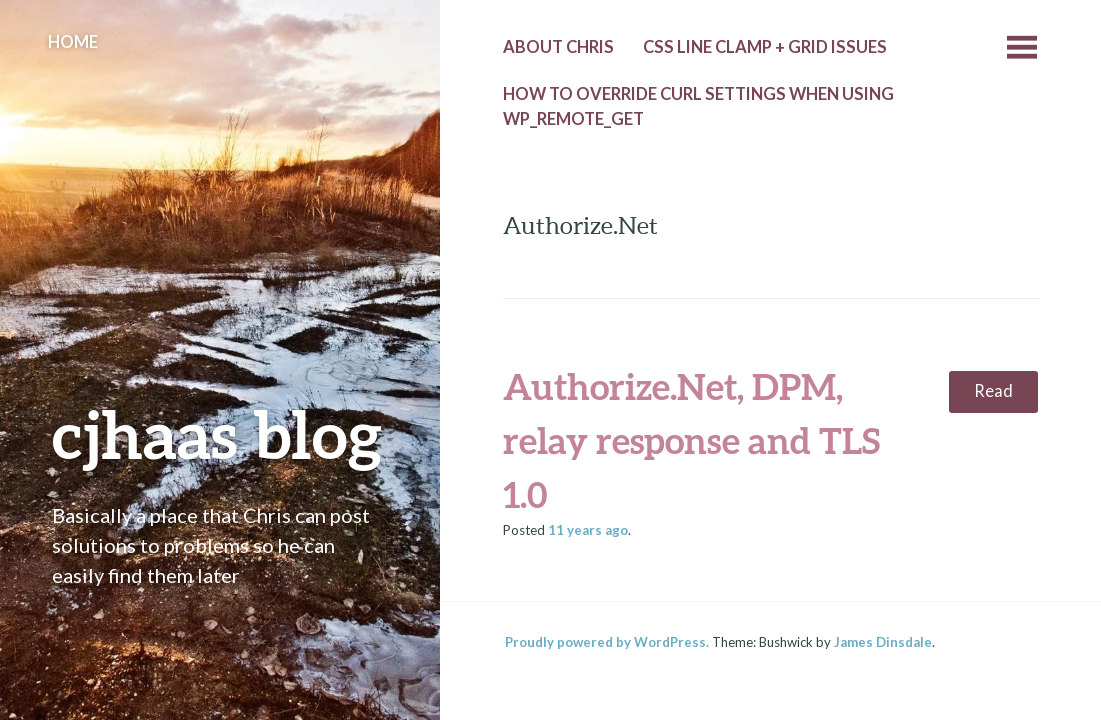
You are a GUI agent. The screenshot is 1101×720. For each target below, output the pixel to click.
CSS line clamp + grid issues (765, 47)
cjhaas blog (217, 433)
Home (73, 42)
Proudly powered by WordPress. (607, 642)
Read (993, 391)
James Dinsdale (883, 642)
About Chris (558, 47)
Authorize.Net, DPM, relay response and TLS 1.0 (691, 440)
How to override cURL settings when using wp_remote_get (698, 106)
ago (588, 530)
